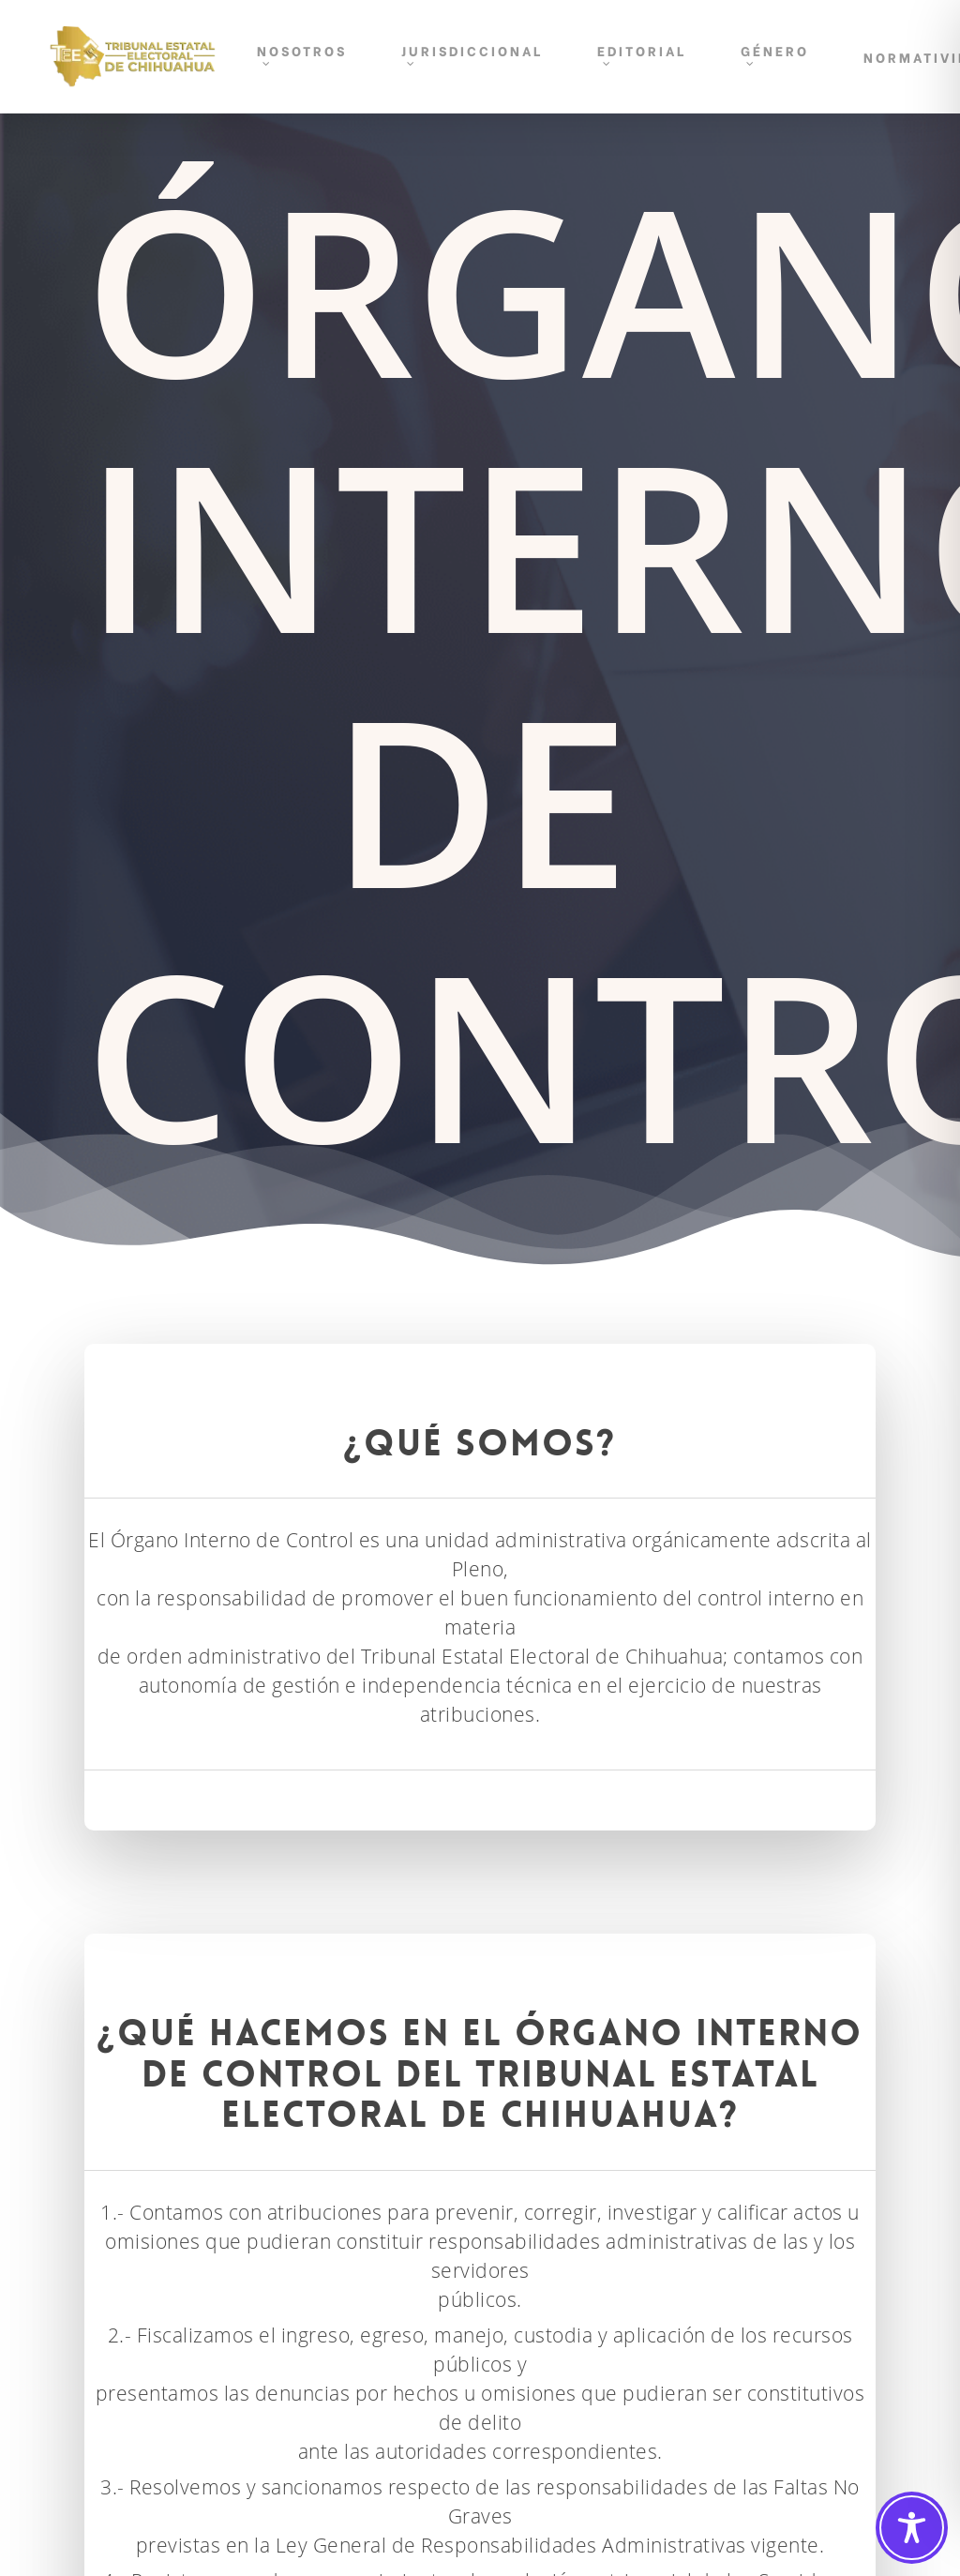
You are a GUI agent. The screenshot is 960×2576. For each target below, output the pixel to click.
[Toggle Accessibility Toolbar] (912, 2527)
